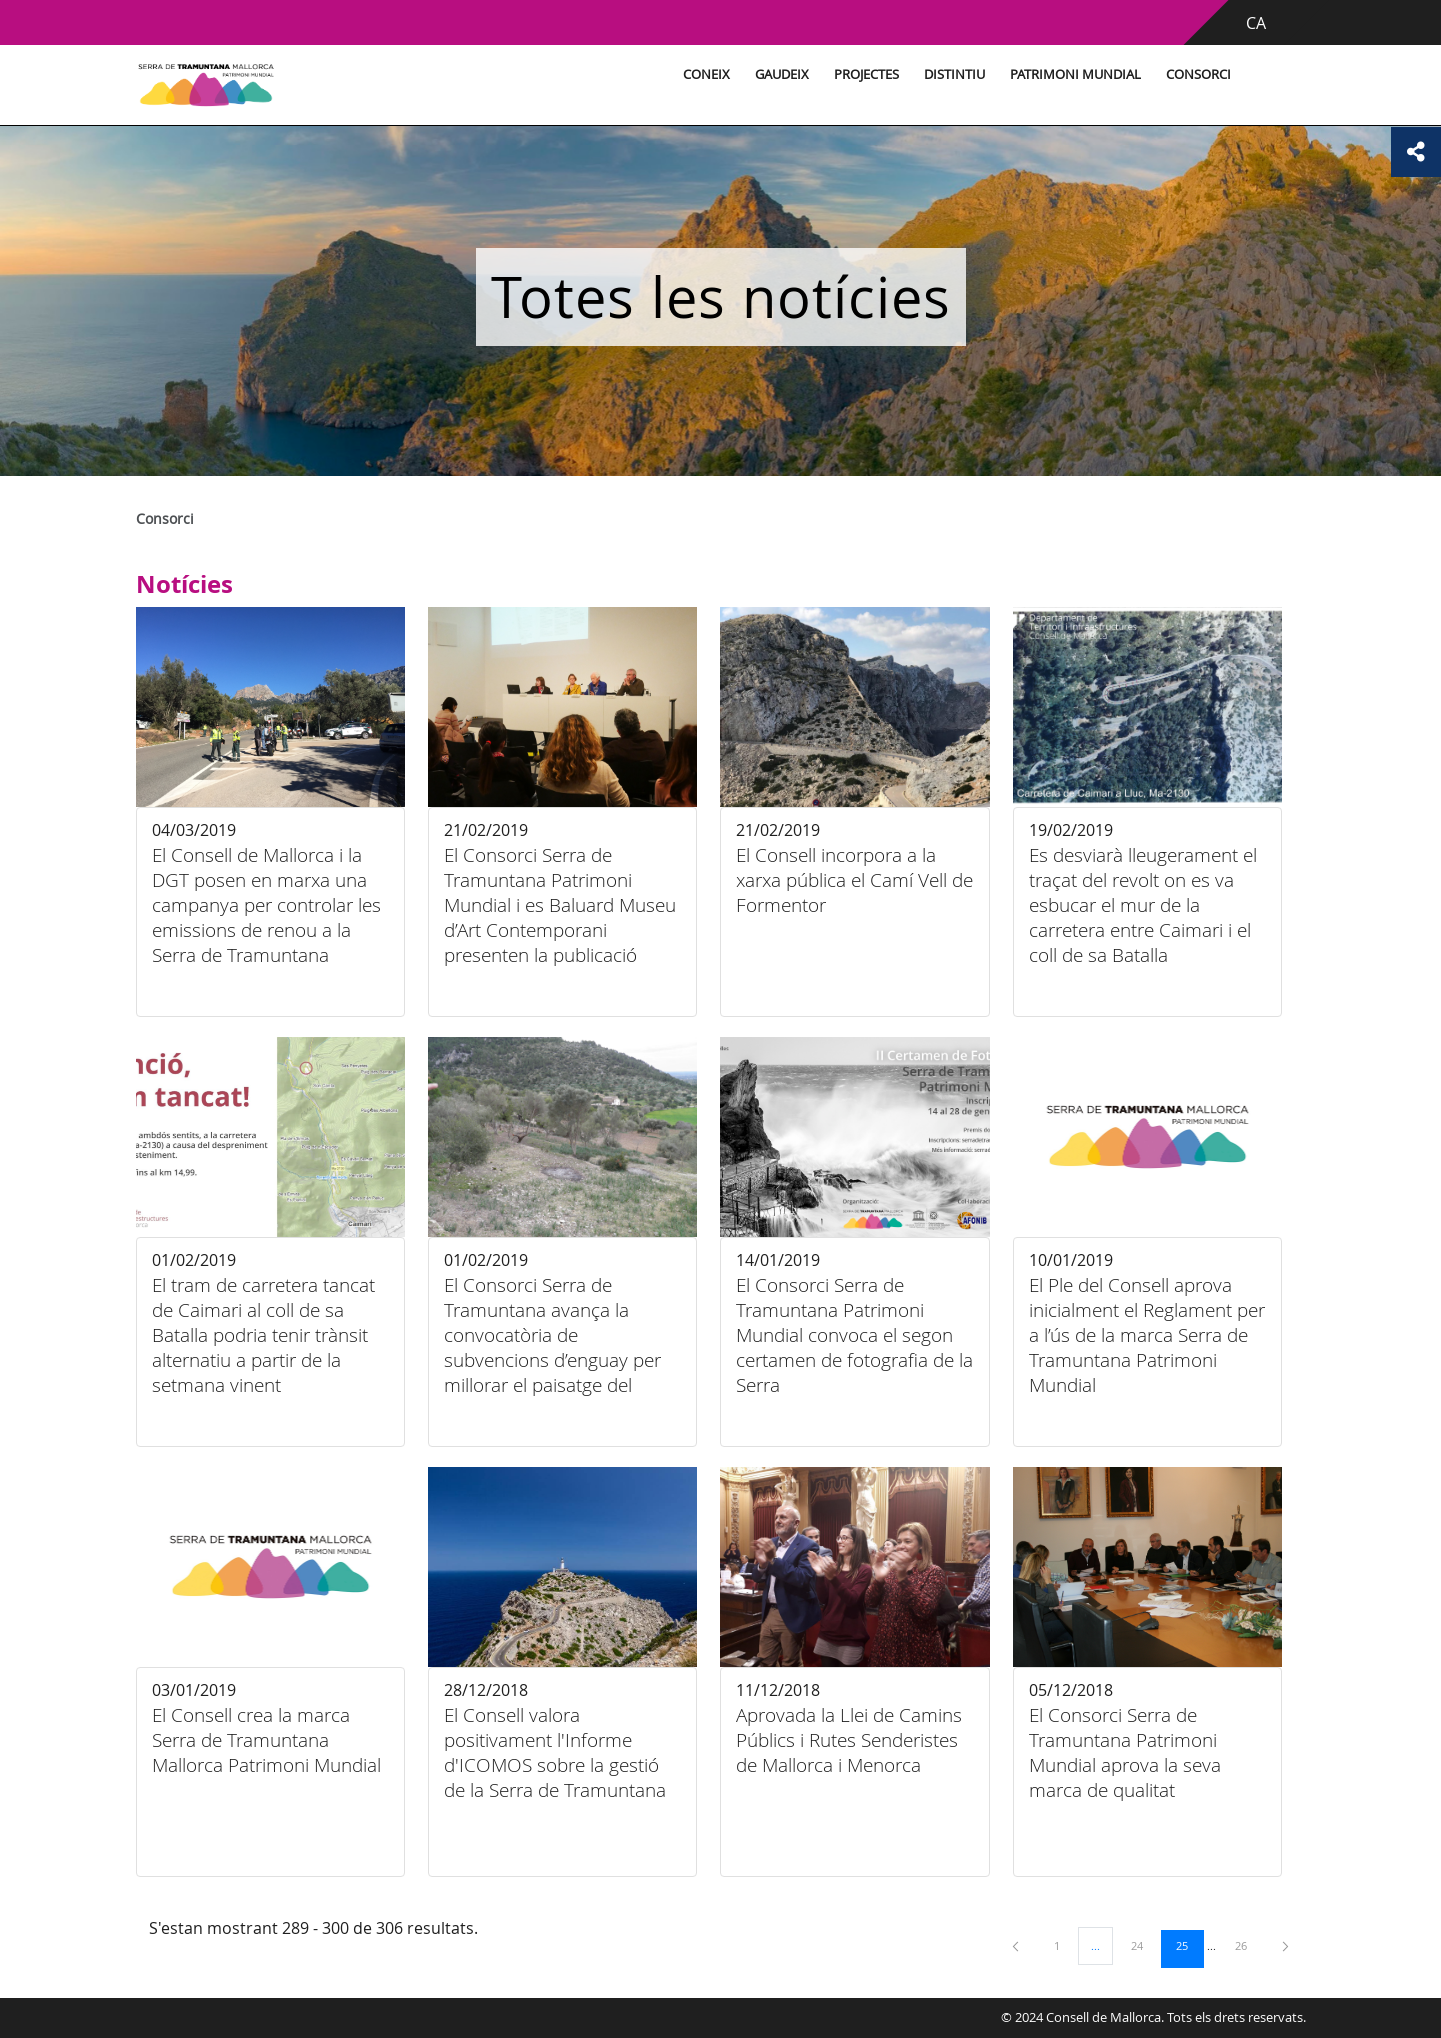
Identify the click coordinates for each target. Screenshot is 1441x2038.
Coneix (706, 74)
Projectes (866, 74)
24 (1144, 1945)
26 (1248, 1945)
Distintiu (954, 74)
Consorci (1198, 74)
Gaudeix (782, 74)
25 (1189, 1945)
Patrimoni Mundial (1075, 74)
